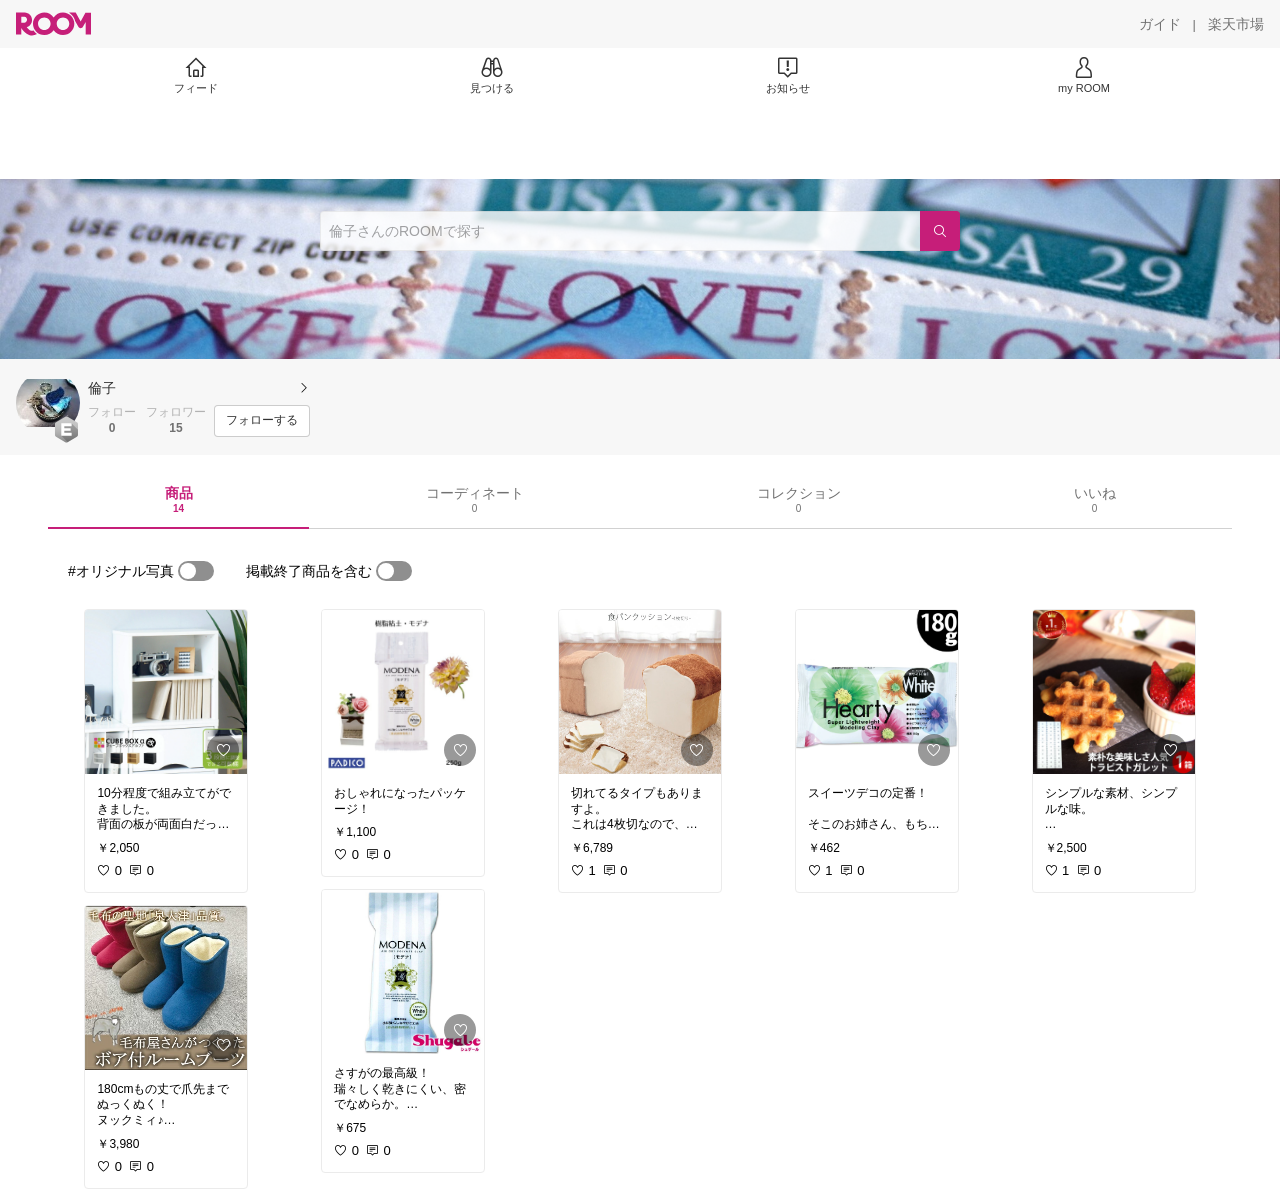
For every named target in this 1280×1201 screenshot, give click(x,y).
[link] (166, 692)
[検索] (940, 231)
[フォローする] (262, 421)
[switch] (196, 571)
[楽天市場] (1236, 24)
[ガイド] (1160, 24)
